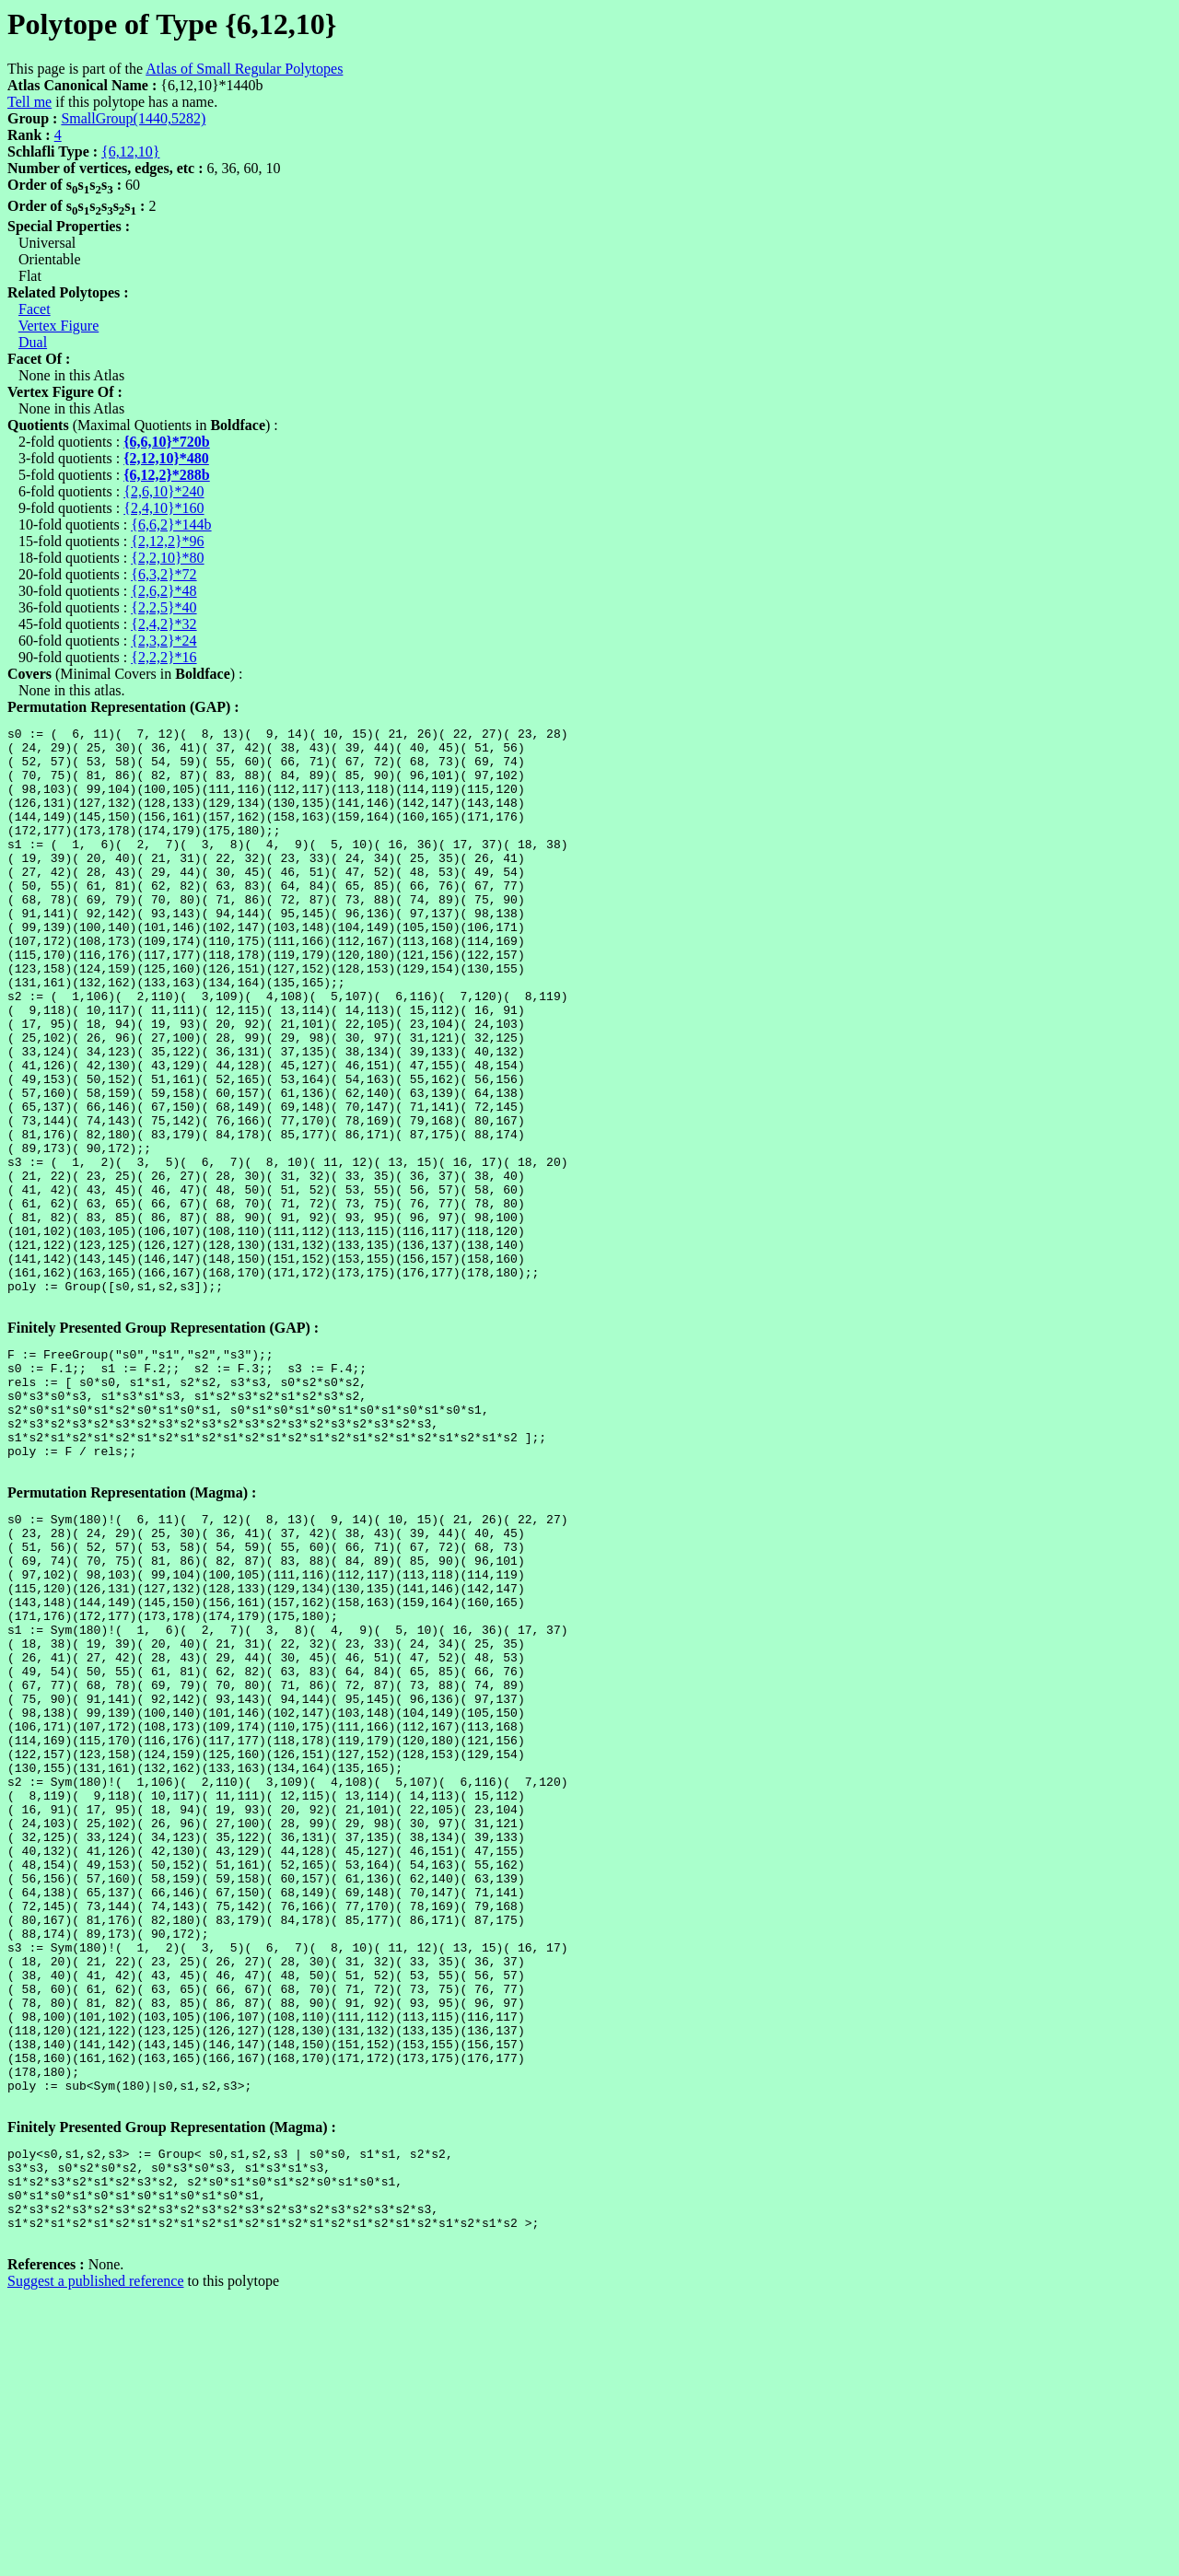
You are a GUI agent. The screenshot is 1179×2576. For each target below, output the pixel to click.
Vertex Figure (58, 325)
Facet (34, 309)
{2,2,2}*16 (163, 657)
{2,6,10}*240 (163, 491)
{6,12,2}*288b (166, 475)
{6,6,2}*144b (171, 524)
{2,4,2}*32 (163, 624)
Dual (32, 342)
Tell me (29, 102)
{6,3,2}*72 (163, 574)
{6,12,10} (130, 151)
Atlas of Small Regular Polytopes (244, 68)
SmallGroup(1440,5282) (133, 118)
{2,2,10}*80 (167, 557)
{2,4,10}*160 (163, 508)
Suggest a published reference (95, 2560)
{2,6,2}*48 (163, 591)
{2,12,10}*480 (166, 458)
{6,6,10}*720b (166, 441)
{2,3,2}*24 (163, 640)
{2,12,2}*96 (167, 541)
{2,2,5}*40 (163, 607)
